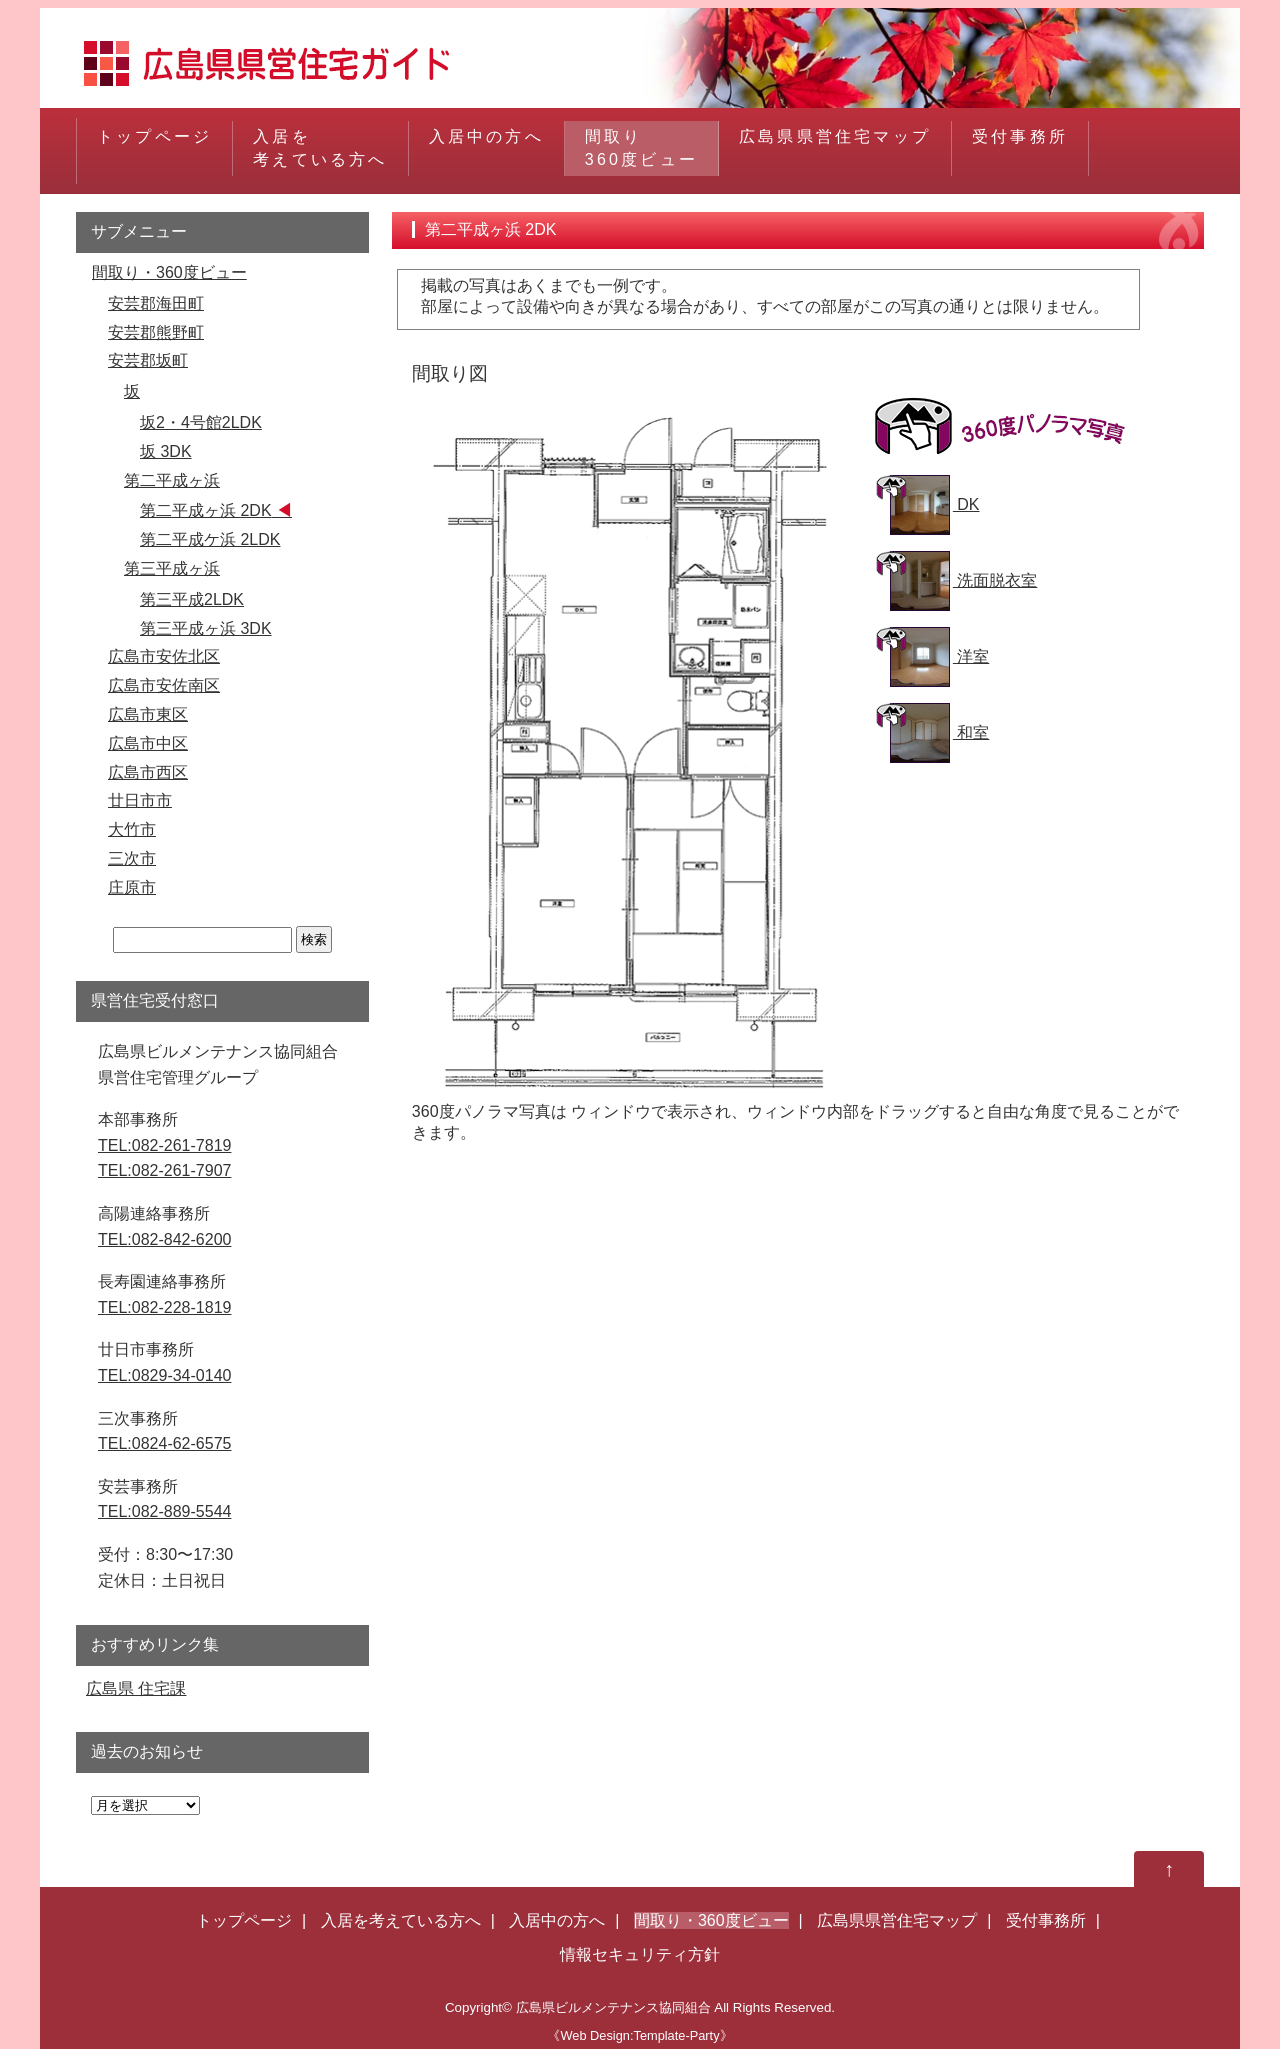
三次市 (132, 858)
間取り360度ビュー (641, 147)
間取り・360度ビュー (169, 272)
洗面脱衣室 (963, 580)
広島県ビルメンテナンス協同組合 (613, 2007)
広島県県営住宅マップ (835, 147)
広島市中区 (148, 743)
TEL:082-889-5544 (164, 1511)
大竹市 (132, 829)
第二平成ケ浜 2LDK (210, 539)
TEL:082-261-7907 (164, 1170)
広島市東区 (148, 714)
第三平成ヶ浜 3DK (206, 628)
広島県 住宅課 (136, 1688)
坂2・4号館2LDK (201, 422)
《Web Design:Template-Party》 (639, 2035)
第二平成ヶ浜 (172, 480)
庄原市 (132, 887)
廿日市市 (140, 800)
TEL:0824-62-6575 (164, 1443)
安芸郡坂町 (148, 360)
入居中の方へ (486, 147)
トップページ (154, 147)
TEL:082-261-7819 (164, 1145)
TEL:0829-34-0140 (164, 1375)
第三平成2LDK (192, 599)
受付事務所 (1020, 147)
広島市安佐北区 (164, 656)
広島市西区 (148, 772)
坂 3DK (166, 451)
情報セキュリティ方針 (640, 1954)
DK (935, 504)
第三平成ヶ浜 (172, 568)
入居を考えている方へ (320, 147)
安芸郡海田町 (156, 303)
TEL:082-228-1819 (164, 1307)
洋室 (939, 656)
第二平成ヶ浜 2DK (206, 510)
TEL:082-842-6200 (164, 1239)
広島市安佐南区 (164, 685)
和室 (939, 732)
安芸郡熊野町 (156, 332)
